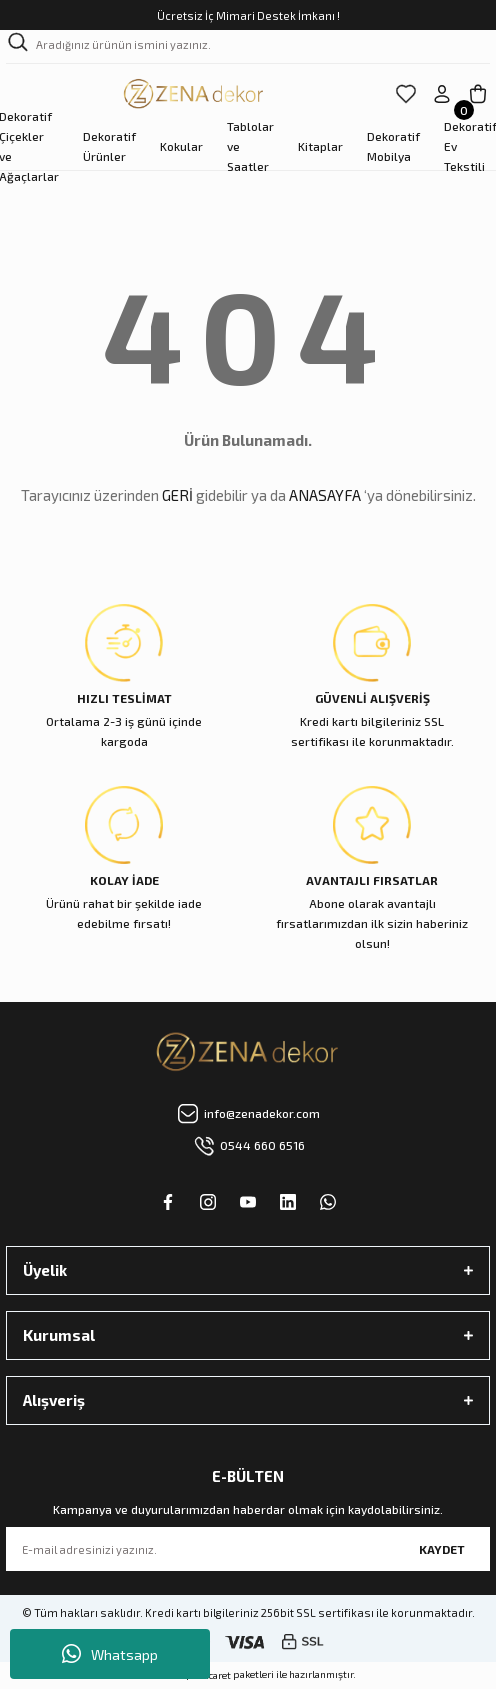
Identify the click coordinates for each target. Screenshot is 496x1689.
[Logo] (194, 94)
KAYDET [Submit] (442, 1549)
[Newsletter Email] (248, 1549)
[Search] (248, 47)
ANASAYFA (325, 495)
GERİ (177, 495)
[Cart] (478, 94)
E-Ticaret (211, 1675)
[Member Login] (442, 94)
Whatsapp (110, 1654)
